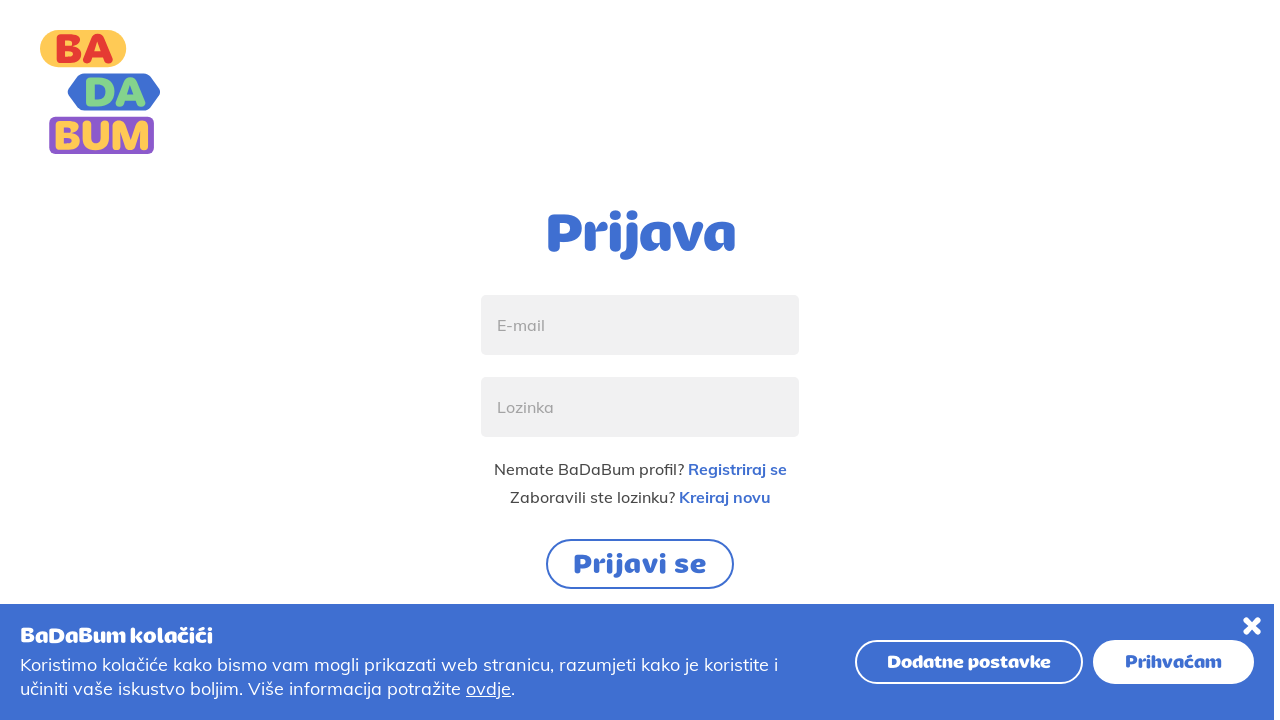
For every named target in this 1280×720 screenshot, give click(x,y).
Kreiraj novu (725, 497)
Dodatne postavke (969, 662)
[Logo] (100, 92)
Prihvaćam (1173, 662)
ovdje (488, 688)
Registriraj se (737, 469)
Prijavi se (640, 564)
